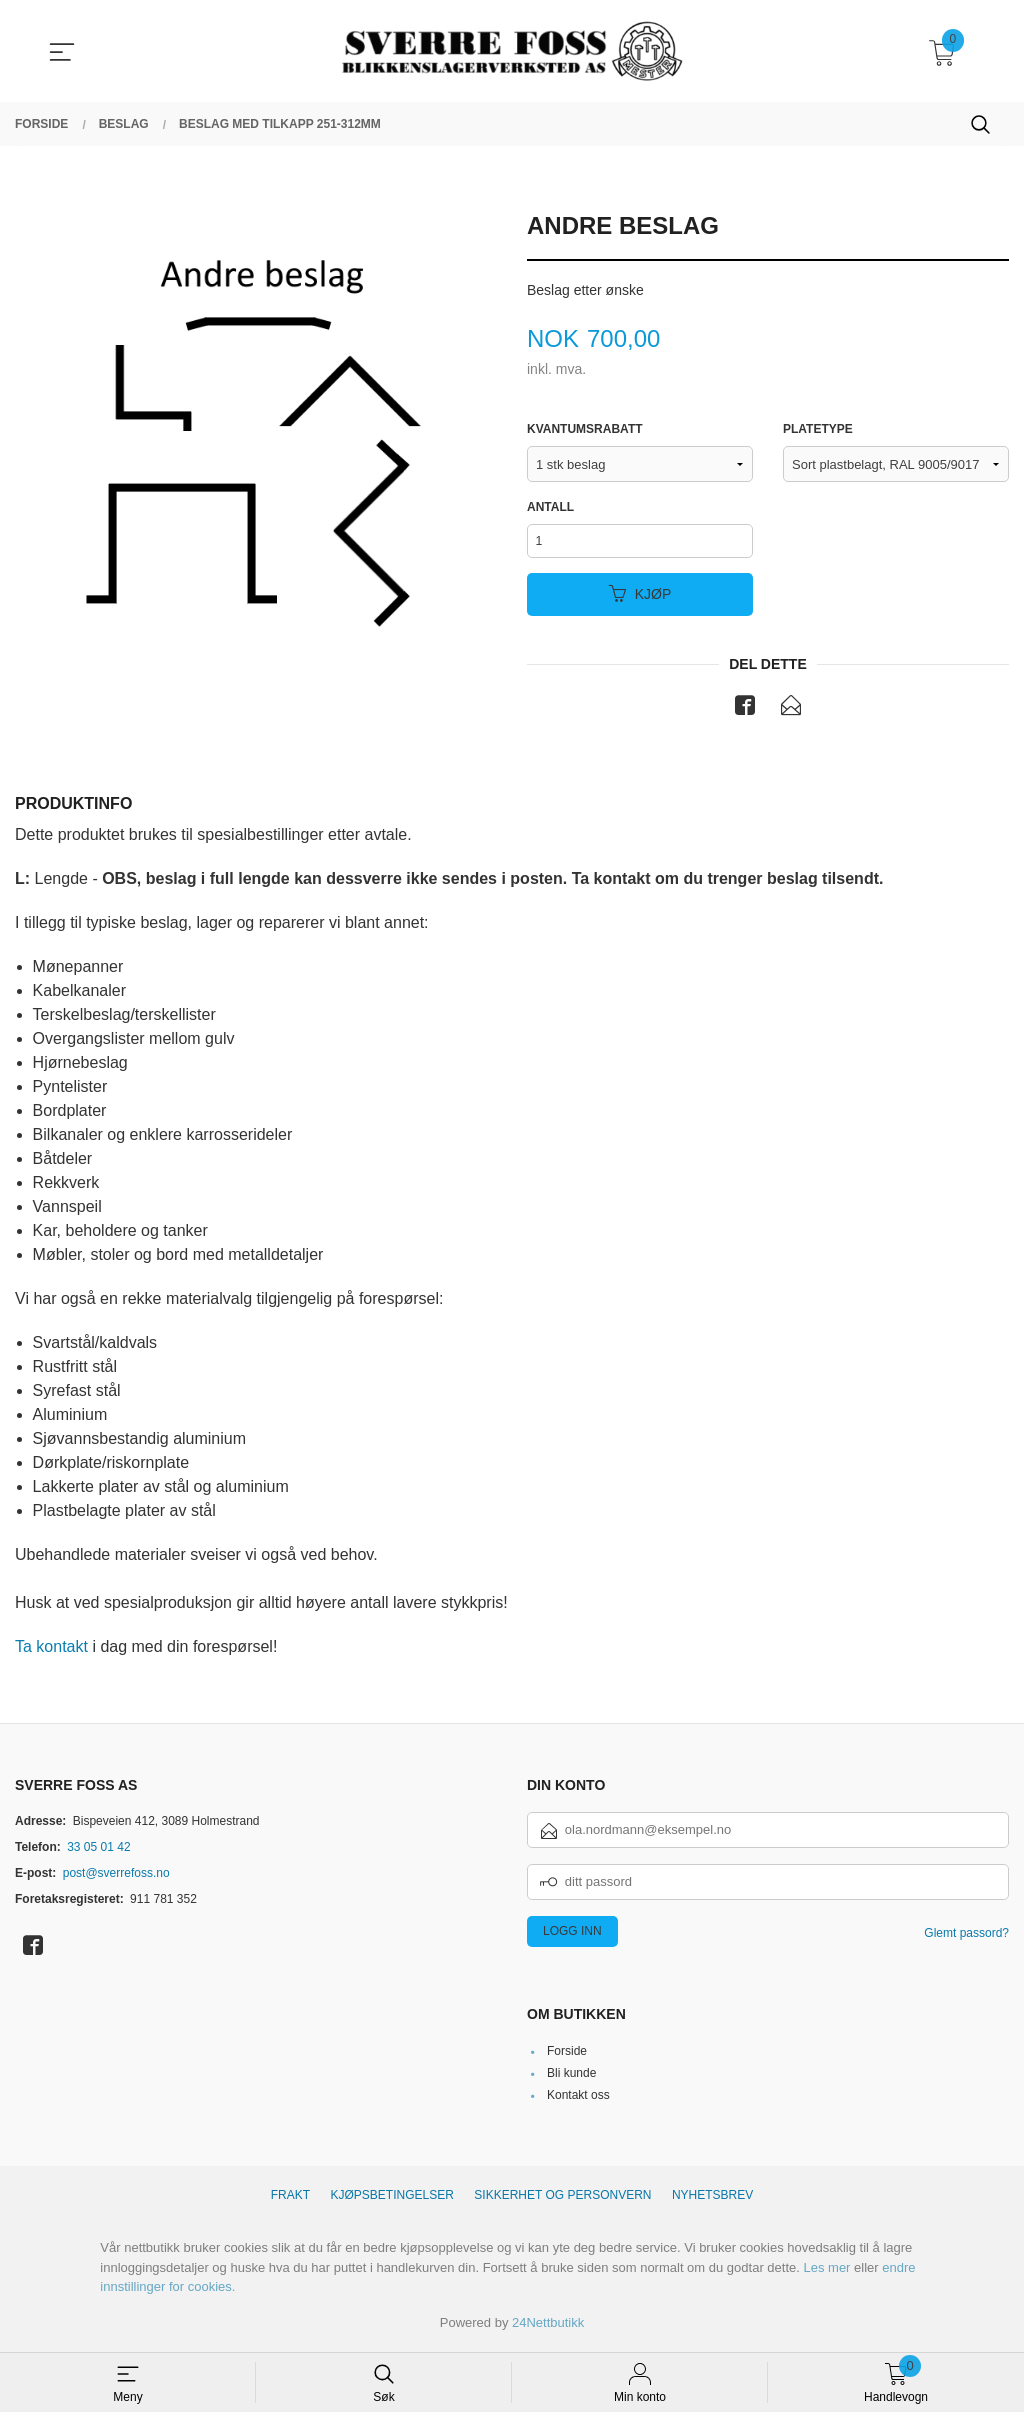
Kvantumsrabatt (585, 430)
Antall (550, 508)
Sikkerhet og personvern (562, 2199)
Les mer (826, 2271)
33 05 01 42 (98, 1850)
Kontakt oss (578, 2099)
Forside (567, 2055)
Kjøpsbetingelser (392, 2199)
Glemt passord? (966, 1936)
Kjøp (640, 597)
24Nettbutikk (548, 2326)
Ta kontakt (51, 1650)
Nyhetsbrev (712, 2199)
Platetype (818, 430)
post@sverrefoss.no (116, 1876)
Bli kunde (571, 2077)
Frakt (290, 2199)
